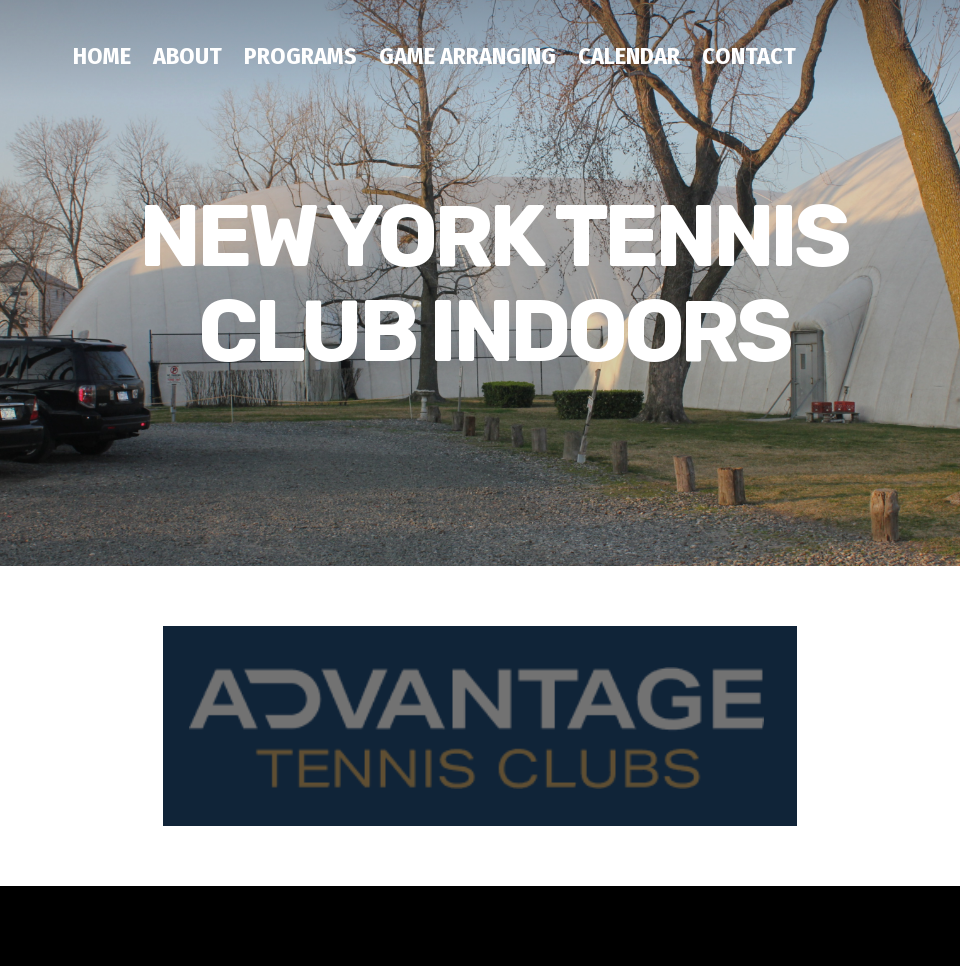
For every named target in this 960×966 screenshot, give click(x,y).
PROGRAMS (300, 56)
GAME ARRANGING (467, 56)
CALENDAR (629, 56)
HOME (102, 56)
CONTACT (749, 56)
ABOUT (187, 56)
